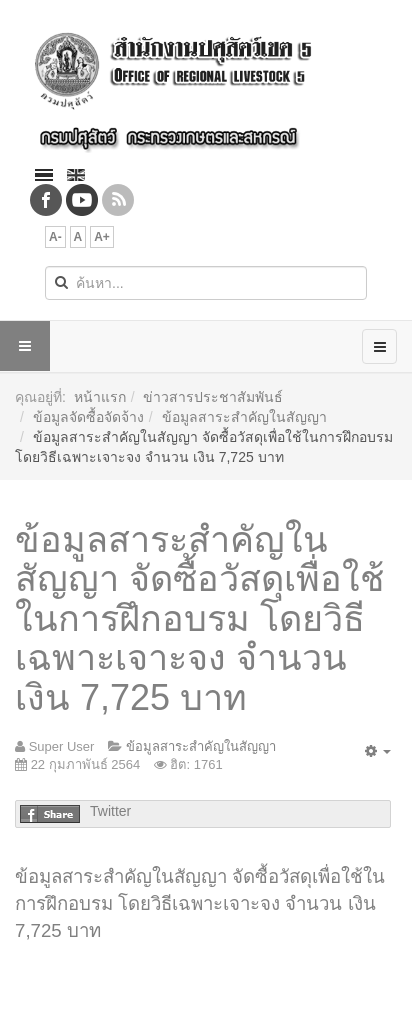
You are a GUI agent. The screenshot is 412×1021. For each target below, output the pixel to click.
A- (55, 237)
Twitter (110, 811)
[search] (206, 283)
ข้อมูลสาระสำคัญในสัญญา (244, 417)
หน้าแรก (100, 397)
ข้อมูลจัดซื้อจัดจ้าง (88, 417)
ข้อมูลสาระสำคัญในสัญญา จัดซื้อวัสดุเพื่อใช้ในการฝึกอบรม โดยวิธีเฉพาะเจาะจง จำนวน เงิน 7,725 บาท (199, 618)
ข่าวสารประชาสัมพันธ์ (213, 397)
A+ (102, 237)
